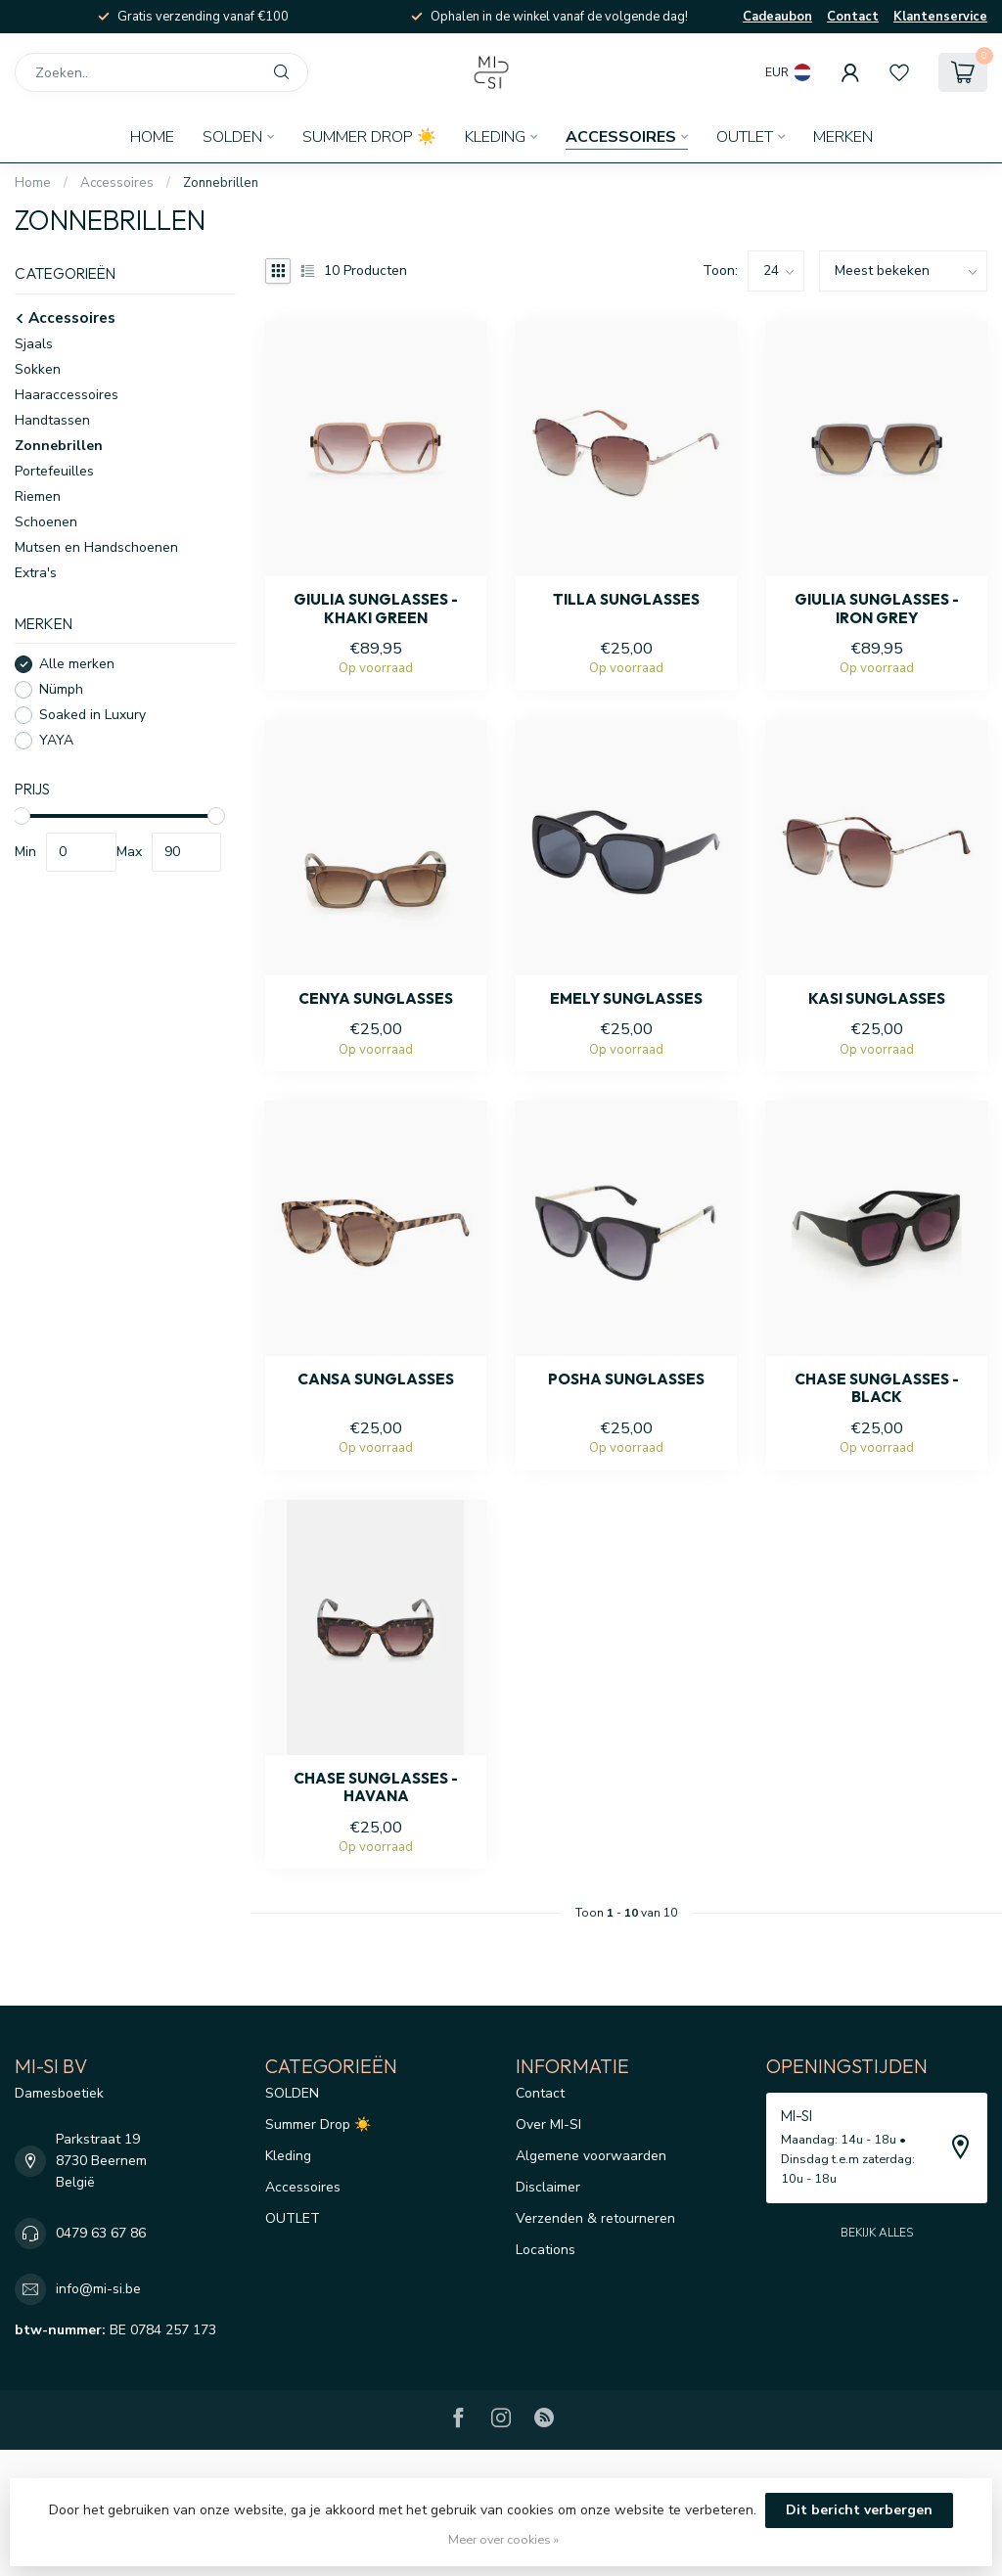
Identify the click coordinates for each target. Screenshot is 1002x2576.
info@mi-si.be (98, 2289)
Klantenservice (940, 16)
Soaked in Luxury (92, 714)
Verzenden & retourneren (595, 2218)
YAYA (56, 740)
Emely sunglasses (626, 999)
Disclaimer (548, 2187)
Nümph (61, 689)
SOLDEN (232, 137)
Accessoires (621, 137)
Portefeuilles (54, 471)
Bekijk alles (877, 2232)
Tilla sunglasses (626, 600)
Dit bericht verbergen (859, 2510)
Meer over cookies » (503, 2539)
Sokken (38, 369)
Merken (843, 137)
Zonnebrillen (220, 183)
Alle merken (76, 663)
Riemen (38, 496)
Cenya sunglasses (375, 999)
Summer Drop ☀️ (369, 137)
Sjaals (34, 344)
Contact (853, 16)
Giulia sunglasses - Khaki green (376, 608)
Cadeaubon (777, 16)
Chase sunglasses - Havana (376, 1787)
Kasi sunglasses (876, 999)
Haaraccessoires (66, 394)
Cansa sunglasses (375, 1379)
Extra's (36, 573)
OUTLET (744, 137)
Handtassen (52, 420)
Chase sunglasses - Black (877, 1388)
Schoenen (46, 522)
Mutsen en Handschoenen (96, 547)
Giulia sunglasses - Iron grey (877, 608)
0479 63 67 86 (101, 2233)
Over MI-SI (548, 2124)
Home (152, 137)
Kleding (495, 137)
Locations (545, 2249)
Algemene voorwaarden (591, 2156)
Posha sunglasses (626, 1379)
